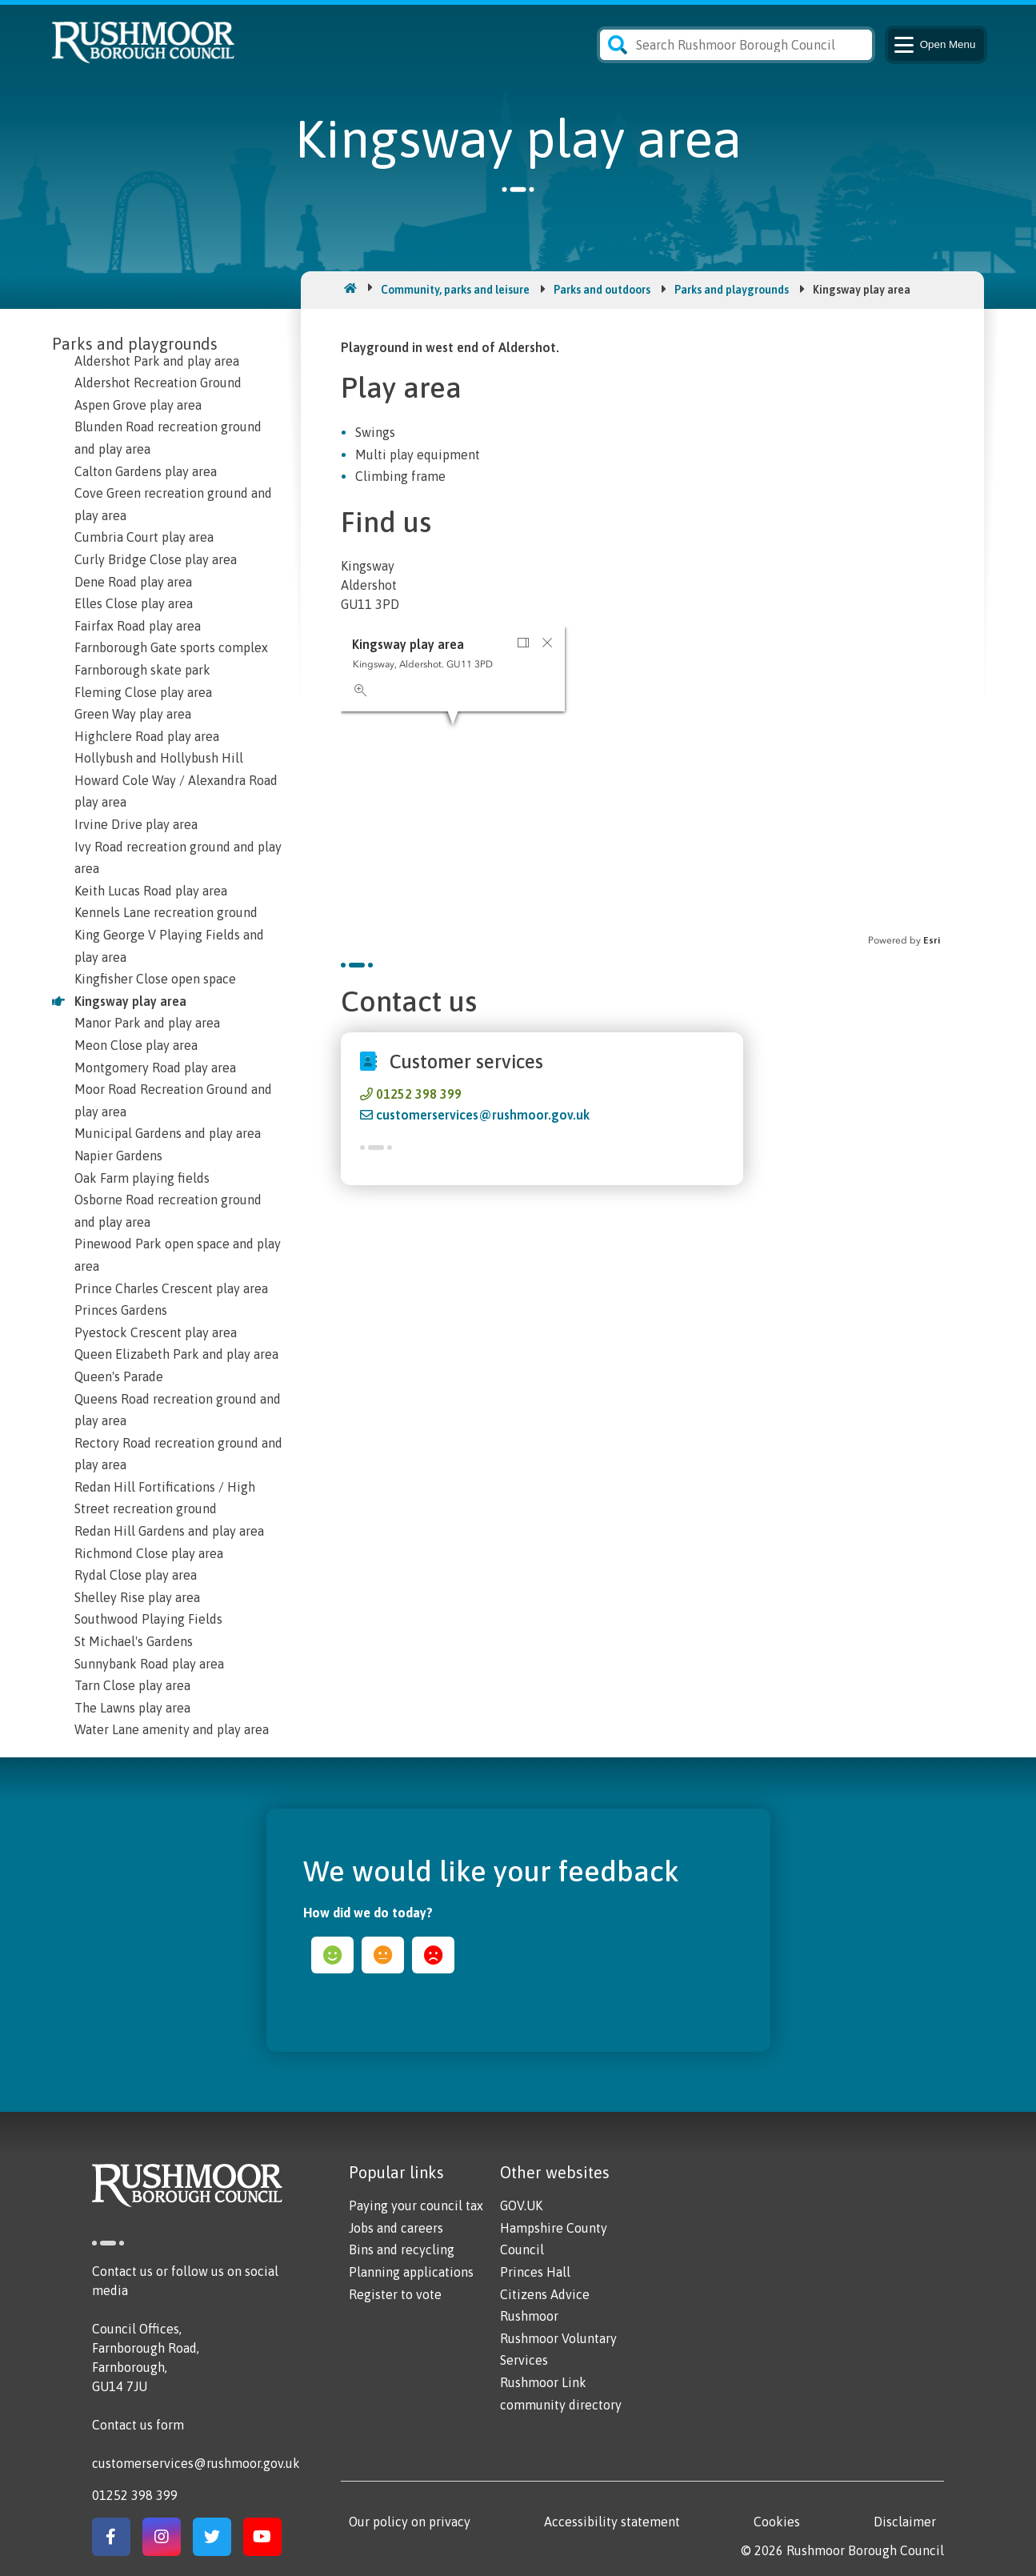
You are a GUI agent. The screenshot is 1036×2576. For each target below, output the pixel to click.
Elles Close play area (133, 603)
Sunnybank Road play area (149, 1664)
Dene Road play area (133, 582)
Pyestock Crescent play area (155, 1332)
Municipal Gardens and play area (167, 1133)
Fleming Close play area (143, 692)
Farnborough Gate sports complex (171, 647)
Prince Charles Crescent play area (171, 1288)
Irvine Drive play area (136, 824)
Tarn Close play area (132, 1685)
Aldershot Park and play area (156, 361)
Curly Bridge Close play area (155, 559)
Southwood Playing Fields (148, 1619)
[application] (642, 787)
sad (433, 1955)
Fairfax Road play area (137, 626)
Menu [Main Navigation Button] (934, 45)
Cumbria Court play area (144, 537)
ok (383, 1955)
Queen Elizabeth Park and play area (176, 1354)
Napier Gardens (118, 1155)
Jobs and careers (396, 2228)
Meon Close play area (136, 1045)
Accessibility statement (612, 2521)
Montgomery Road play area (155, 1067)
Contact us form (138, 2425)
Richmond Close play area (148, 1553)
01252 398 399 (419, 1094)
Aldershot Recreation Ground (158, 382)
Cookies (777, 2521)
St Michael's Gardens (133, 1641)
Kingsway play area (130, 1001)
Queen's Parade (118, 1376)
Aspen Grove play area (138, 405)
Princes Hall (535, 2272)
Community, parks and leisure (455, 289)
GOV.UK (521, 2205)
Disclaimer (905, 2521)
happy (332, 1955)
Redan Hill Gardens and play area (169, 1531)
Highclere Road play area (146, 736)
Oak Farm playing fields (142, 1178)
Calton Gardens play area (145, 471)
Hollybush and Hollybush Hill (158, 758)
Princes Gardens (120, 1310)
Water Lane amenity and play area (171, 1729)
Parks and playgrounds (731, 289)
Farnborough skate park (142, 670)
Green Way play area (132, 714)
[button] (523, 642)
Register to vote (395, 2294)
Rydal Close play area (135, 1575)
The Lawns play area (132, 1708)
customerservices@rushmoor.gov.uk (483, 1115)
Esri (931, 940)
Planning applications (411, 2272)
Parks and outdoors (602, 289)
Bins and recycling (401, 2249)
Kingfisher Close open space (155, 979)
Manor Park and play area (147, 1023)
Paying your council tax (416, 2205)
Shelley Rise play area (137, 1597)
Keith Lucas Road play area (150, 890)
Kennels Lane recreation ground (166, 912)
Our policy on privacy (409, 2521)
